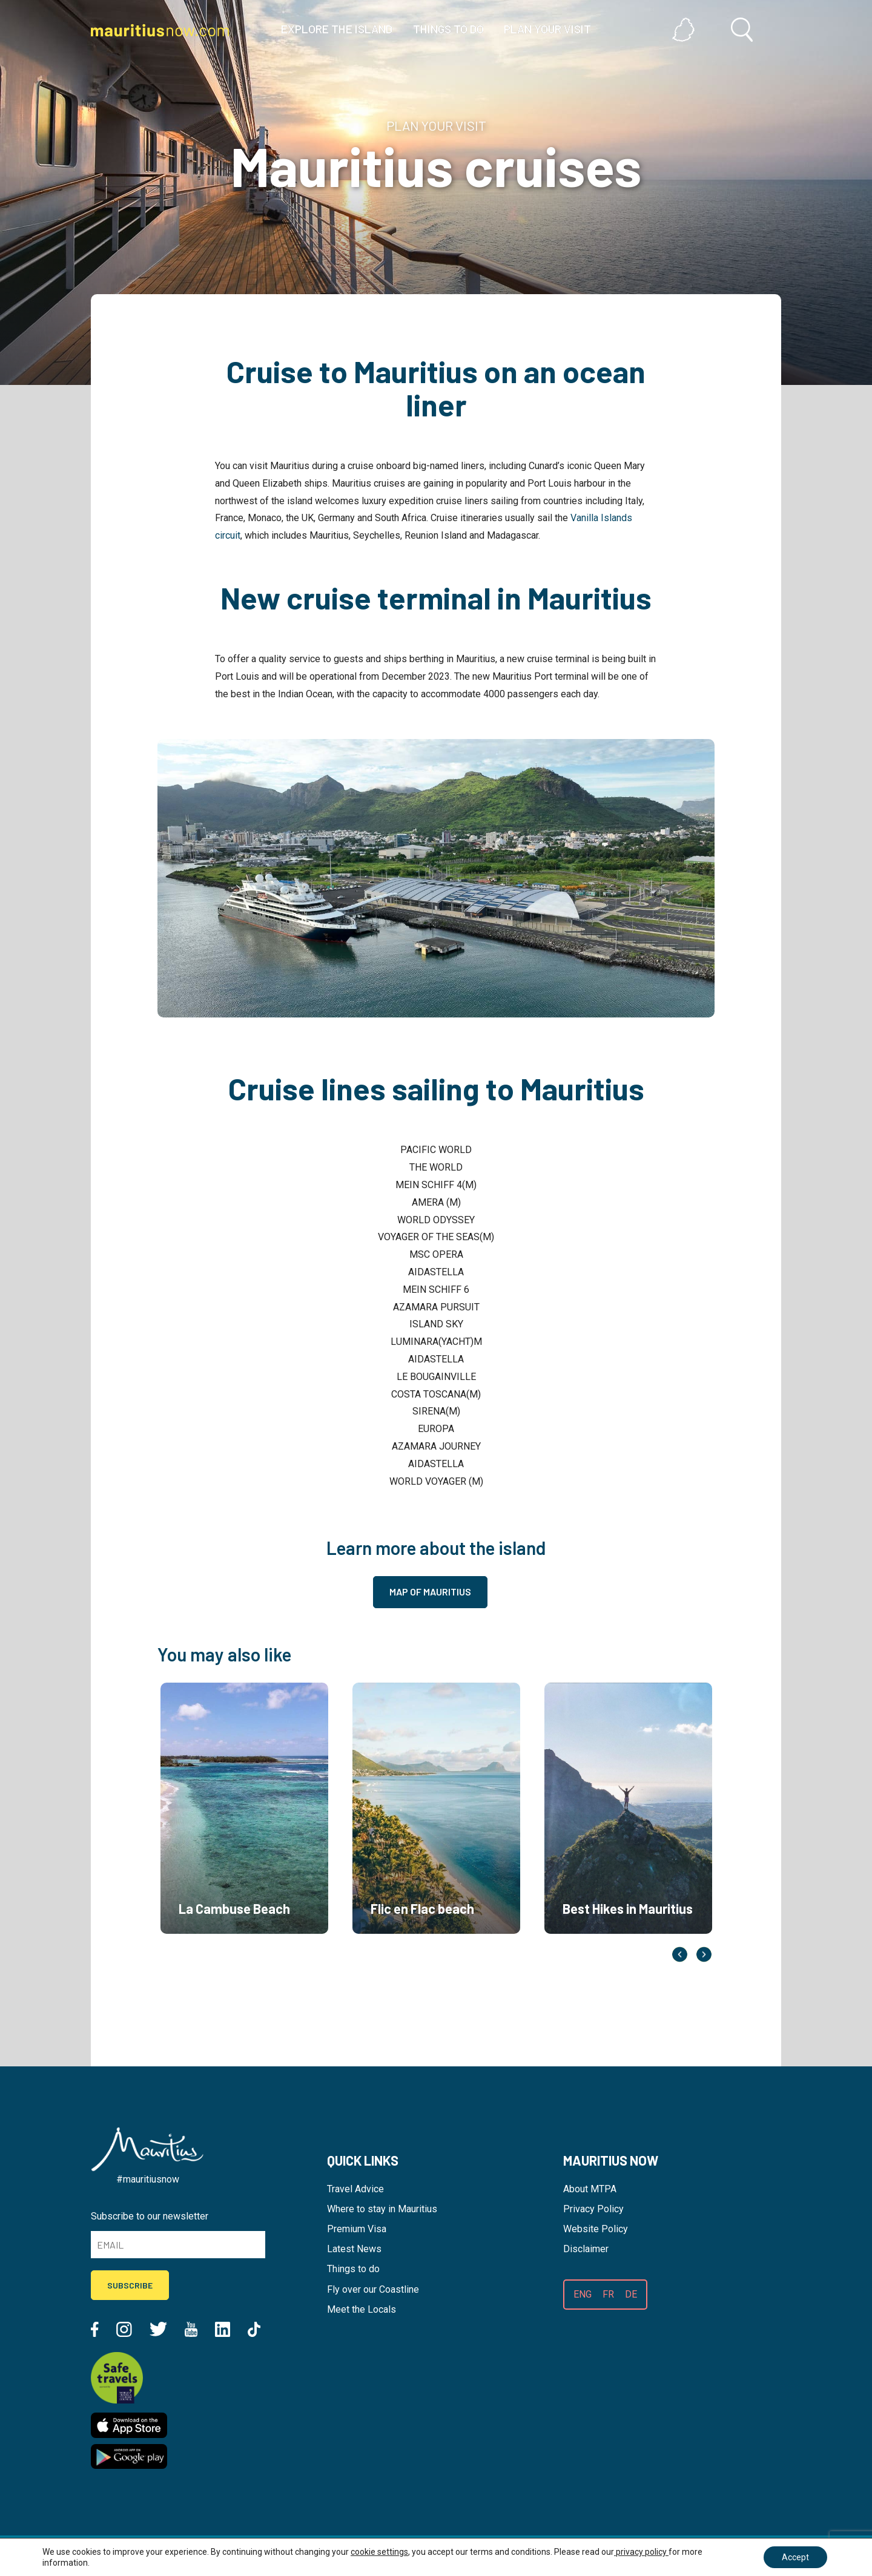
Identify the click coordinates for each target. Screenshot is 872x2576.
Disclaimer (586, 2249)
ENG (582, 2294)
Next (704, 1954)
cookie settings (379, 2552)
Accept (795, 2557)
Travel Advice (355, 2189)
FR (608, 2294)
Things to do (353, 2269)
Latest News (354, 2249)
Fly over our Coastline (373, 2289)
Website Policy (595, 2229)
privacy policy (641, 2552)
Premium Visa (356, 2229)
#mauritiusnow (147, 2179)
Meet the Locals (361, 2309)
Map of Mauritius (430, 1591)
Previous (679, 1954)
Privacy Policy (593, 2209)
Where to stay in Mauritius (382, 2209)
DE (631, 2294)
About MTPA (589, 2189)
